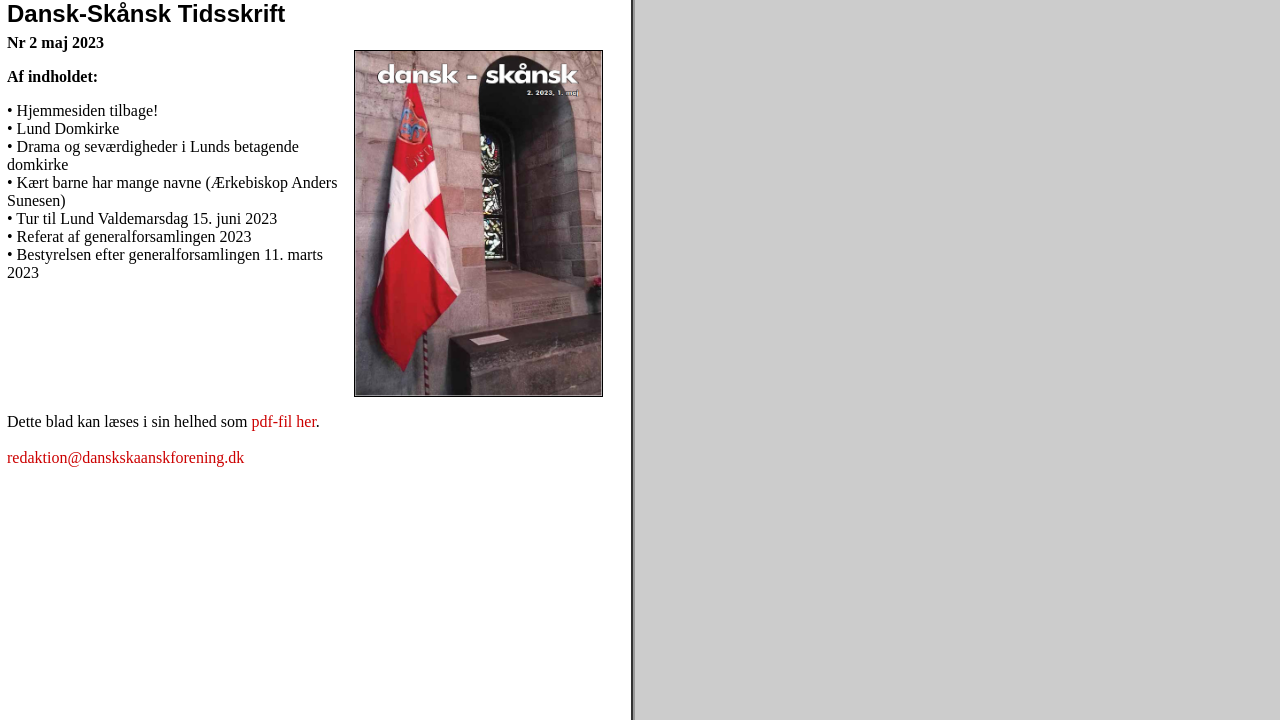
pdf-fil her (283, 421)
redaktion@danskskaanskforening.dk (125, 457)
